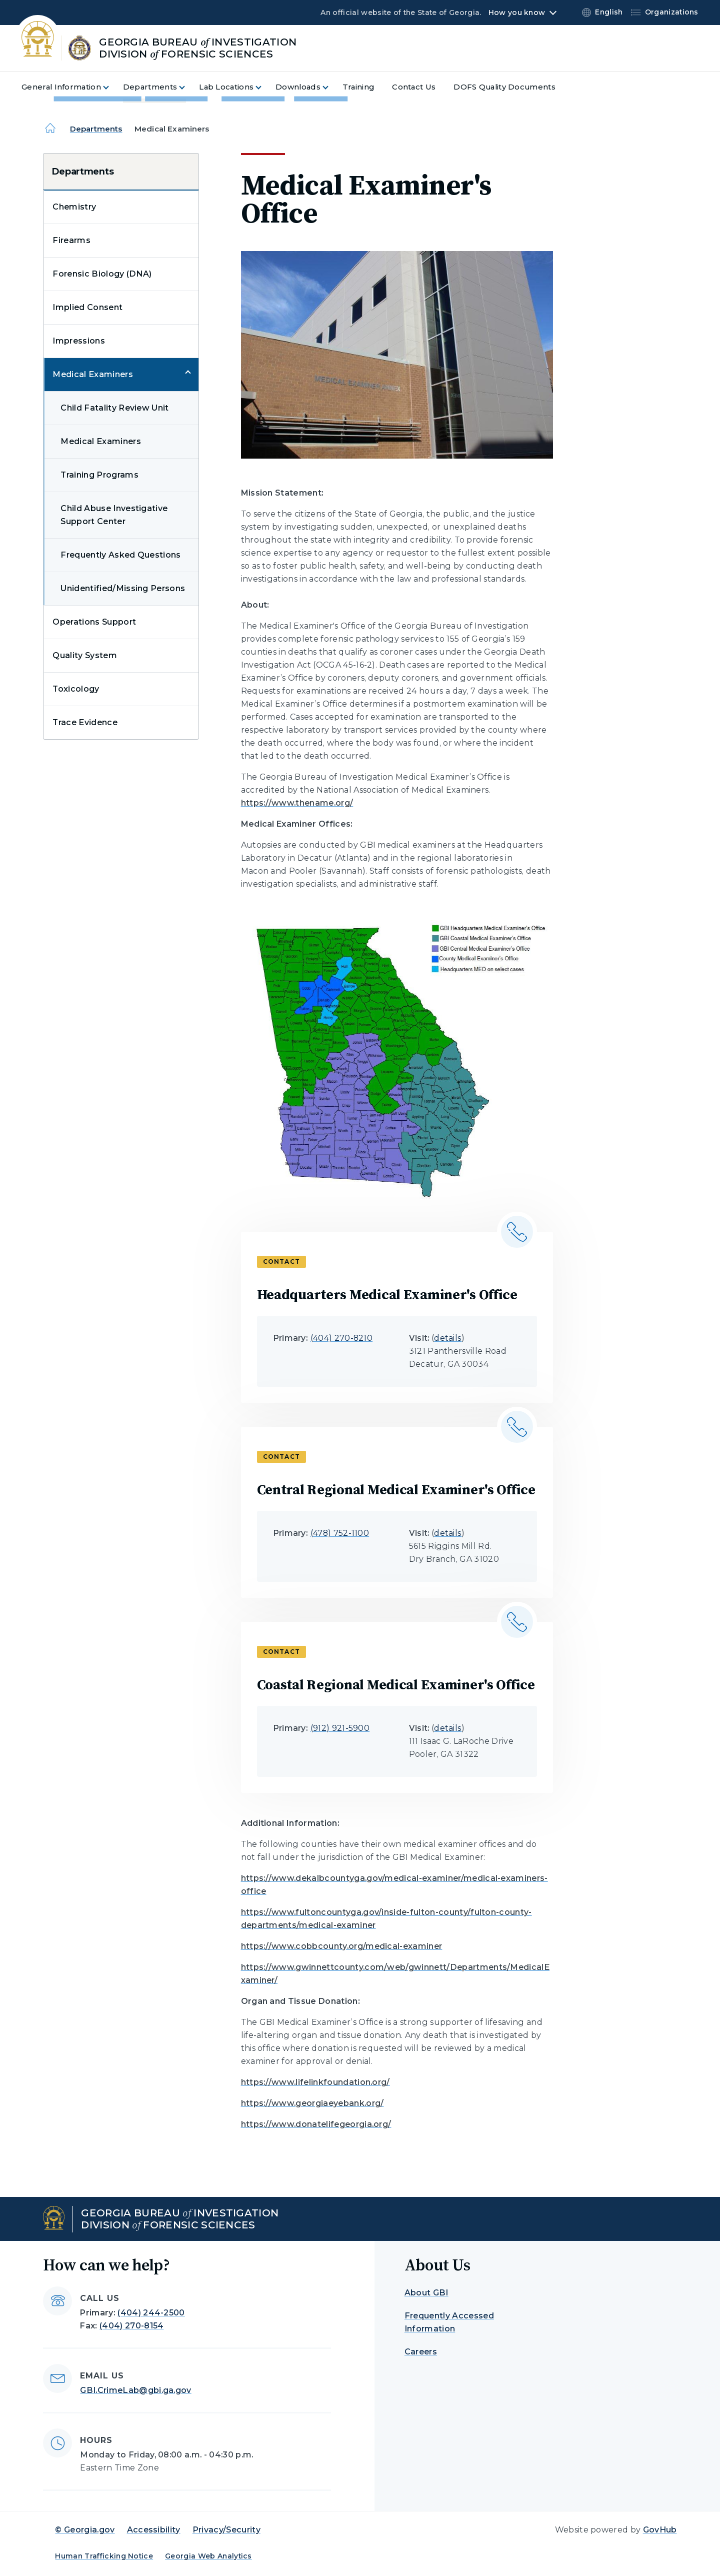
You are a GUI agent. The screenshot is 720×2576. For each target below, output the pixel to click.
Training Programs (99, 475)
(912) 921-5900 (340, 1728)
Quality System (84, 655)
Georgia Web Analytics (208, 2555)
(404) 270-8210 (341, 1338)
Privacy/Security (226, 2529)
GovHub (660, 2529)
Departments (96, 129)
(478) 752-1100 (339, 1533)
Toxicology (75, 689)
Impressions (78, 341)
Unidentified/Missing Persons (122, 588)
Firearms (71, 240)
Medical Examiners (92, 374)
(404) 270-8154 (132, 2325)
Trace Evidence (84, 722)
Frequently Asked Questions (120, 555)
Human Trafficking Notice (104, 2555)
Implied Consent (87, 307)
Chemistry (74, 207)
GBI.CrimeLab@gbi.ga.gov (135, 2390)
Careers (420, 2351)
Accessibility (153, 2529)
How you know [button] (516, 13)
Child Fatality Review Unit (114, 408)
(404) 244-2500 (151, 2312)
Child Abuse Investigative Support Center (114, 515)
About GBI (426, 2292)
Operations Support (94, 622)
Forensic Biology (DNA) (102, 274)
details (448, 1338)
